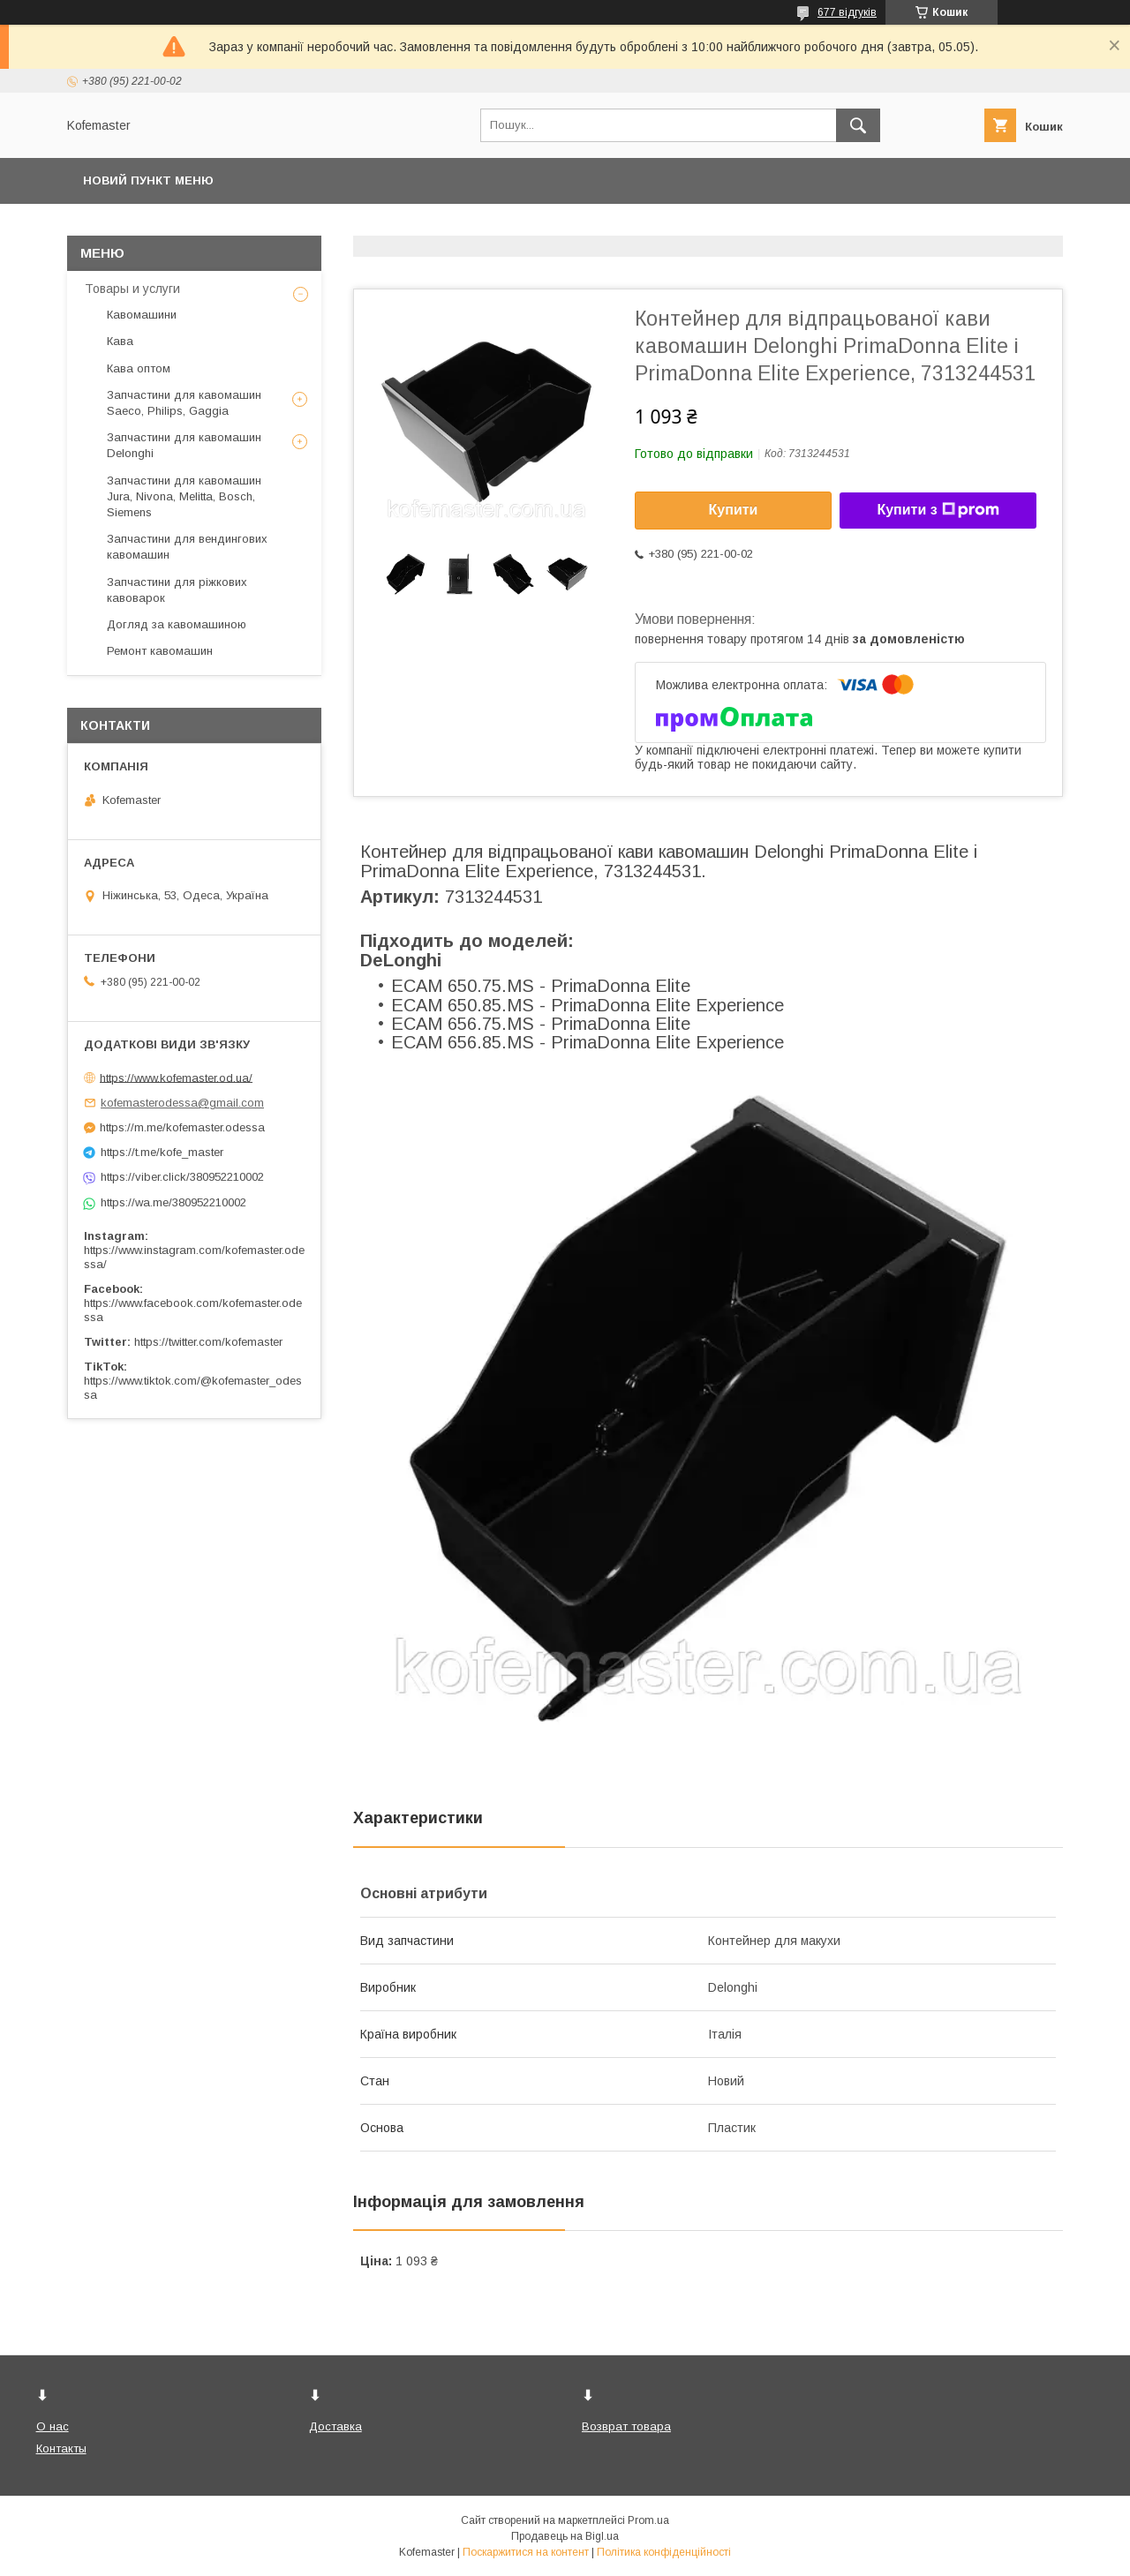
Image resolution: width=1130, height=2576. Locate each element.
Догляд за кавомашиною (176, 624)
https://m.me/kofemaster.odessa (182, 1127)
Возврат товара (626, 2426)
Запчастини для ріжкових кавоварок (177, 590)
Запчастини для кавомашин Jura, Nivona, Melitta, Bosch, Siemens (184, 496)
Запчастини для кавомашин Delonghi (184, 445)
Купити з (937, 510)
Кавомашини (142, 314)
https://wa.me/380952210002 (173, 1202)
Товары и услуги (132, 289)
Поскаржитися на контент (526, 2552)
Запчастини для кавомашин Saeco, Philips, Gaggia (184, 402)
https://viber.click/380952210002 (182, 1176)
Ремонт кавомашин (160, 650)
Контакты (61, 2448)
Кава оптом (138, 368)
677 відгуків (847, 12)
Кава (120, 341)
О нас (52, 2426)
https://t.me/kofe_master (162, 1152)
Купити (733, 509)
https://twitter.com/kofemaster (208, 1341)
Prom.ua (648, 2520)
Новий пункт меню (148, 180)
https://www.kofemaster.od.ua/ (176, 1077)
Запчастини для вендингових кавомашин (187, 546)
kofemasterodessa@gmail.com (182, 1102)
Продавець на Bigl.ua (565, 2536)
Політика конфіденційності (664, 2552)
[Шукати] (858, 125)
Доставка (335, 2426)
